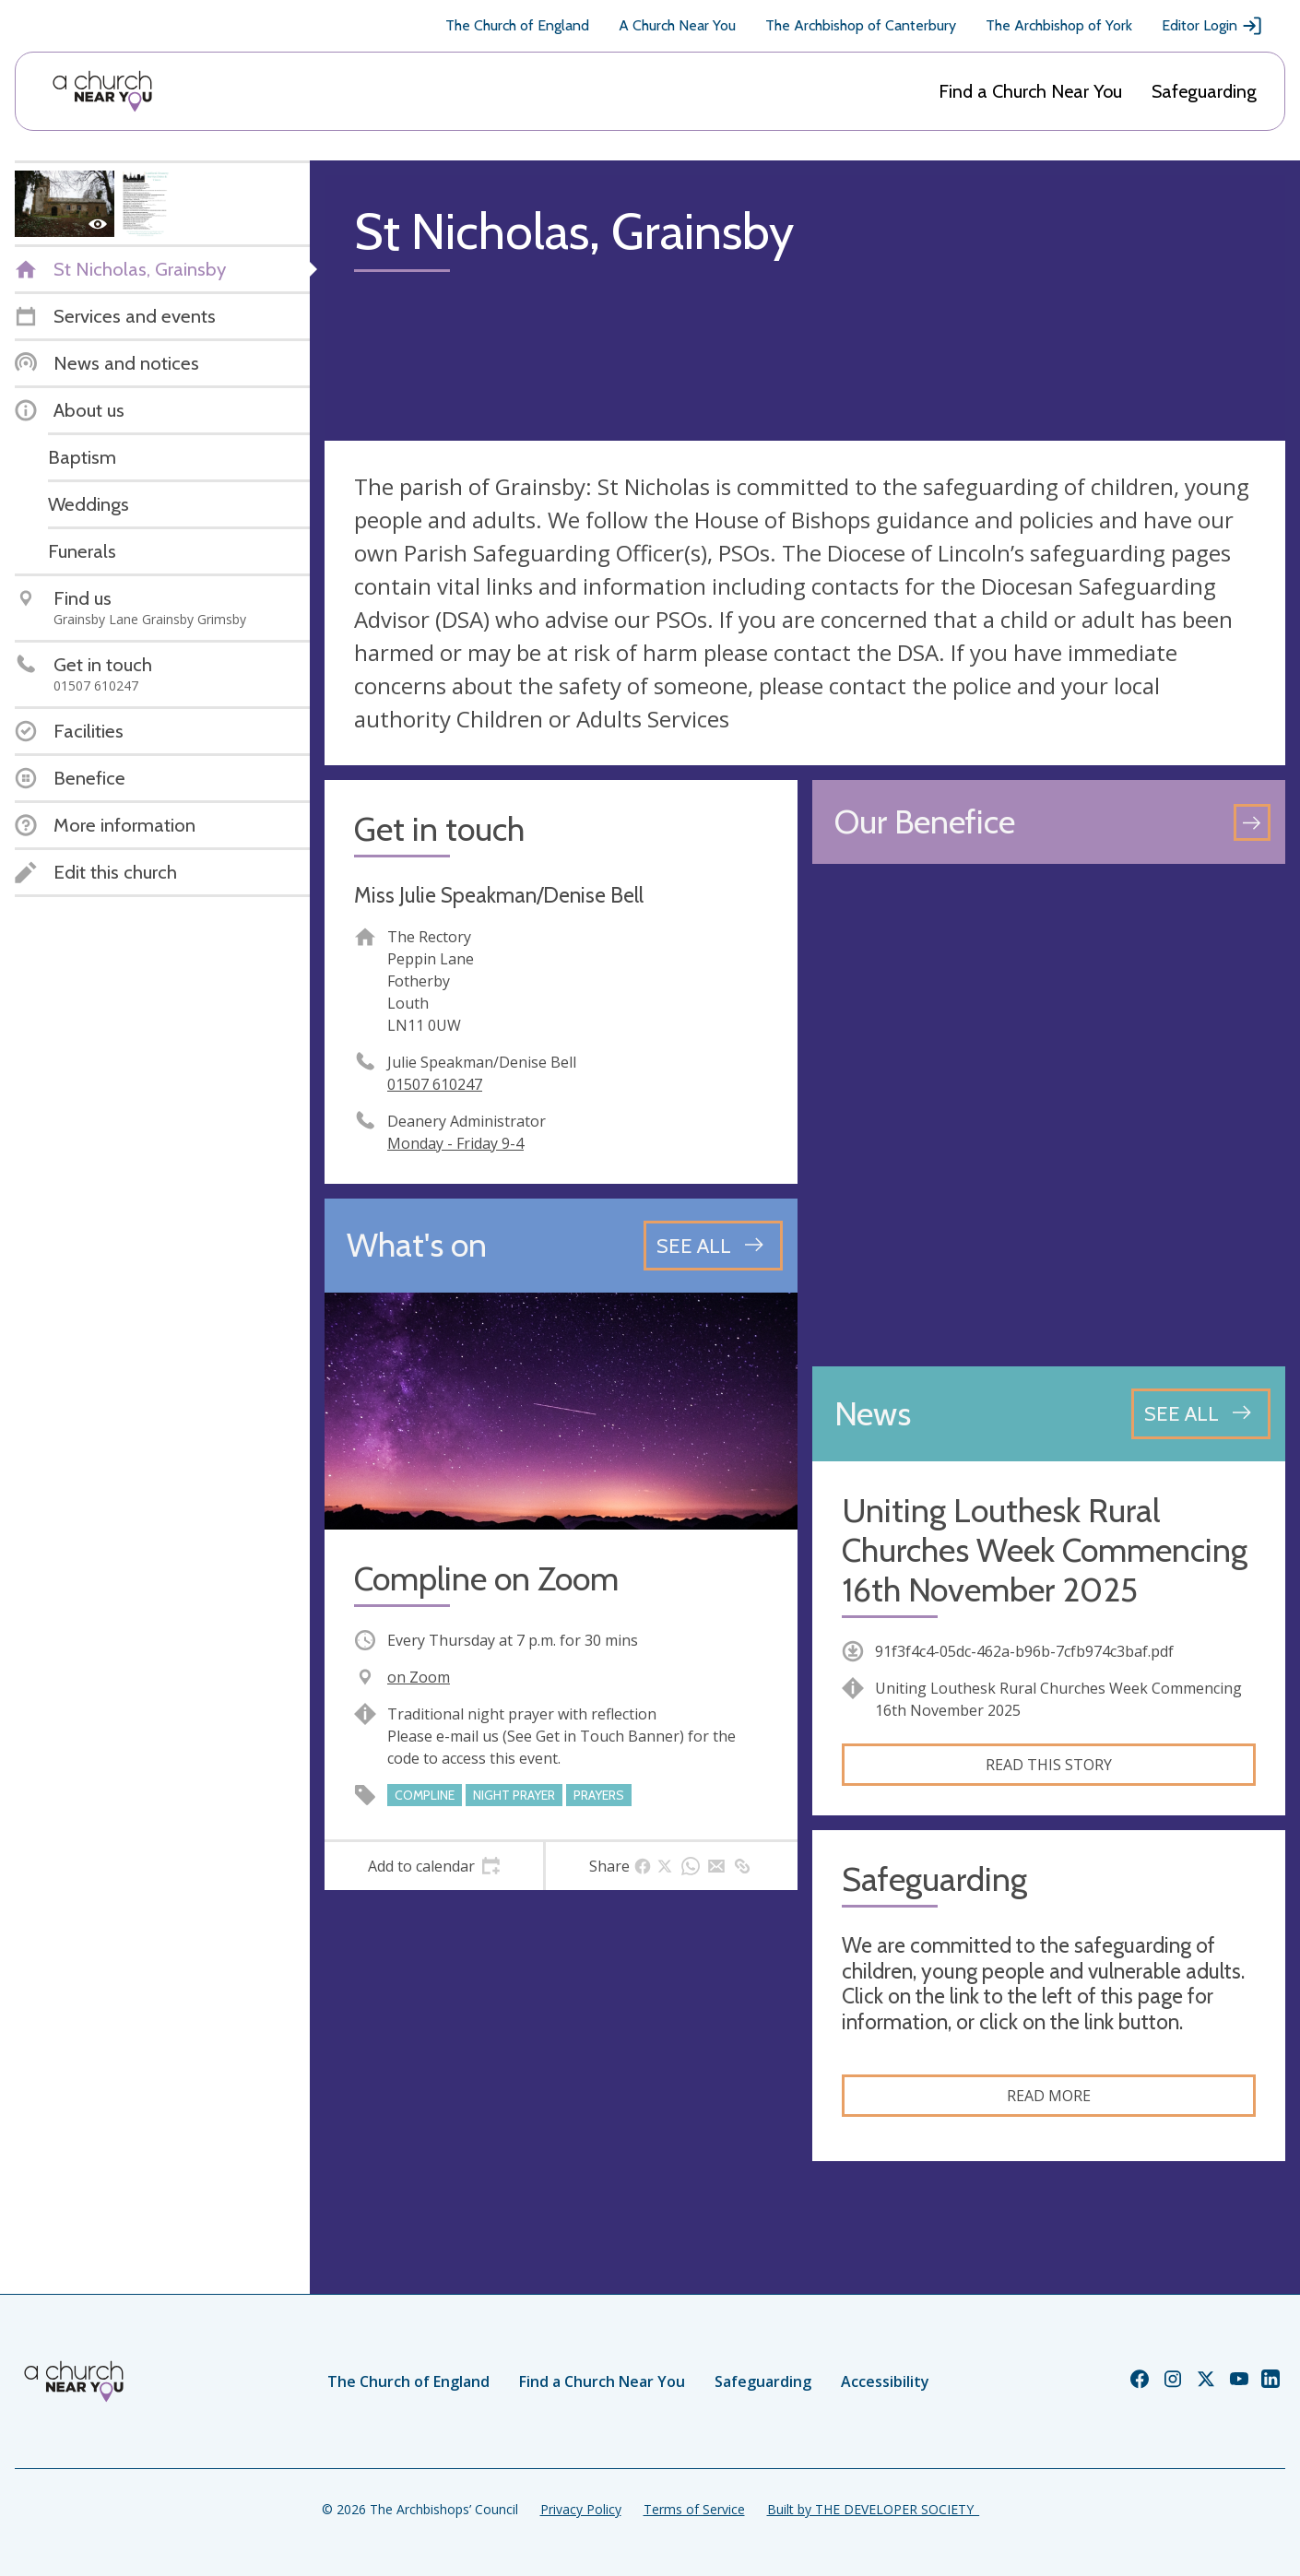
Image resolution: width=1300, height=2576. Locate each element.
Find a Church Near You (1030, 91)
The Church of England (517, 25)
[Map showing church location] (1048, 1115)
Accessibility (885, 2381)
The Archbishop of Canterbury (860, 25)
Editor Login (1212, 26)
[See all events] (713, 1245)
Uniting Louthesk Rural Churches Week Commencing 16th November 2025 (1044, 1550)
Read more (1049, 2096)
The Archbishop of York (1059, 25)
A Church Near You (677, 25)
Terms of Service (694, 2509)
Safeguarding (1204, 91)
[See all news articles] (1200, 1413)
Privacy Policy (580, 2509)
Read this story (1049, 1765)
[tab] (434, 1866)
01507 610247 (434, 1084)
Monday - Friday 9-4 (455, 1143)
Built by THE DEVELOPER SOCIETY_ (873, 2509)
